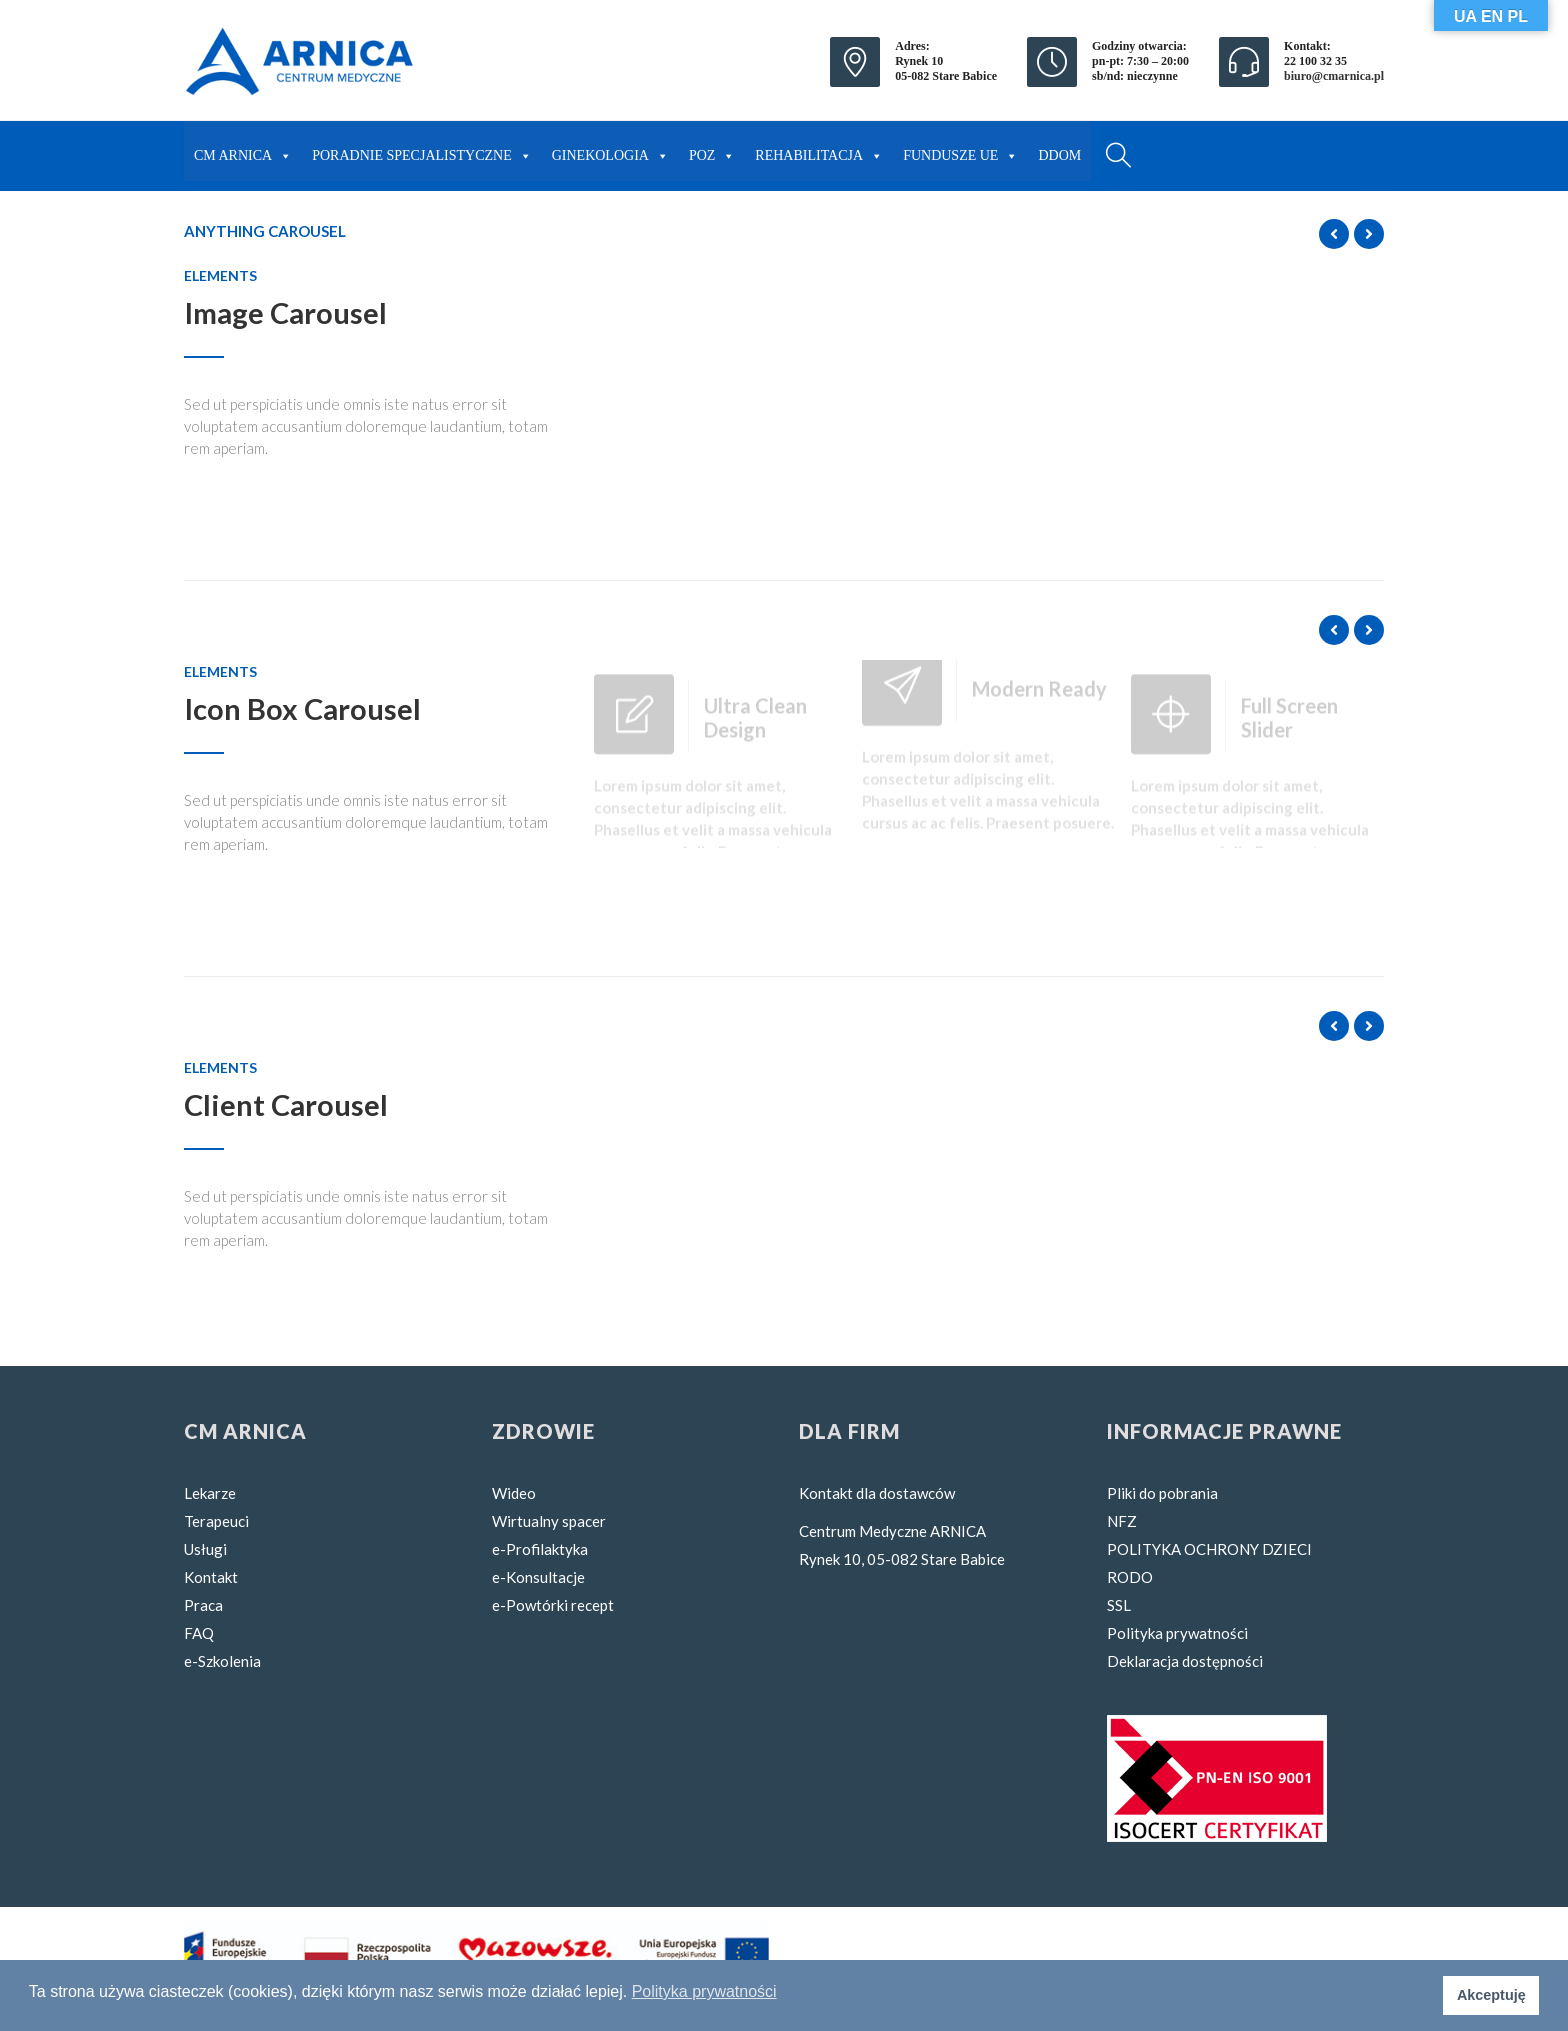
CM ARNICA (243, 151)
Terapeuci (216, 1521)
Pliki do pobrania (1162, 1493)
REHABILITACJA (819, 151)
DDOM (1059, 155)
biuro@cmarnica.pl (1334, 76)
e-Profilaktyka (540, 1549)
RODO (1130, 1577)
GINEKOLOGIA (610, 151)
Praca (203, 1605)
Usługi (205, 1549)
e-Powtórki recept (553, 1605)
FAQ (199, 1633)
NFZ (1122, 1521)
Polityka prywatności (1177, 1633)
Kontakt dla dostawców (877, 1493)
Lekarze (210, 1493)
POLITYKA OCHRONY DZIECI (1209, 1549)
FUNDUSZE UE (960, 151)
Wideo (514, 1493)
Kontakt (211, 1577)
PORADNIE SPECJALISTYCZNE (422, 151)
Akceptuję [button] (1491, 1995)
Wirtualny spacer (549, 1521)
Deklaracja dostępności (1185, 1661)
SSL (1119, 1605)
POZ (712, 151)
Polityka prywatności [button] (704, 1991)
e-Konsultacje (538, 1577)
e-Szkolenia (222, 1661)
